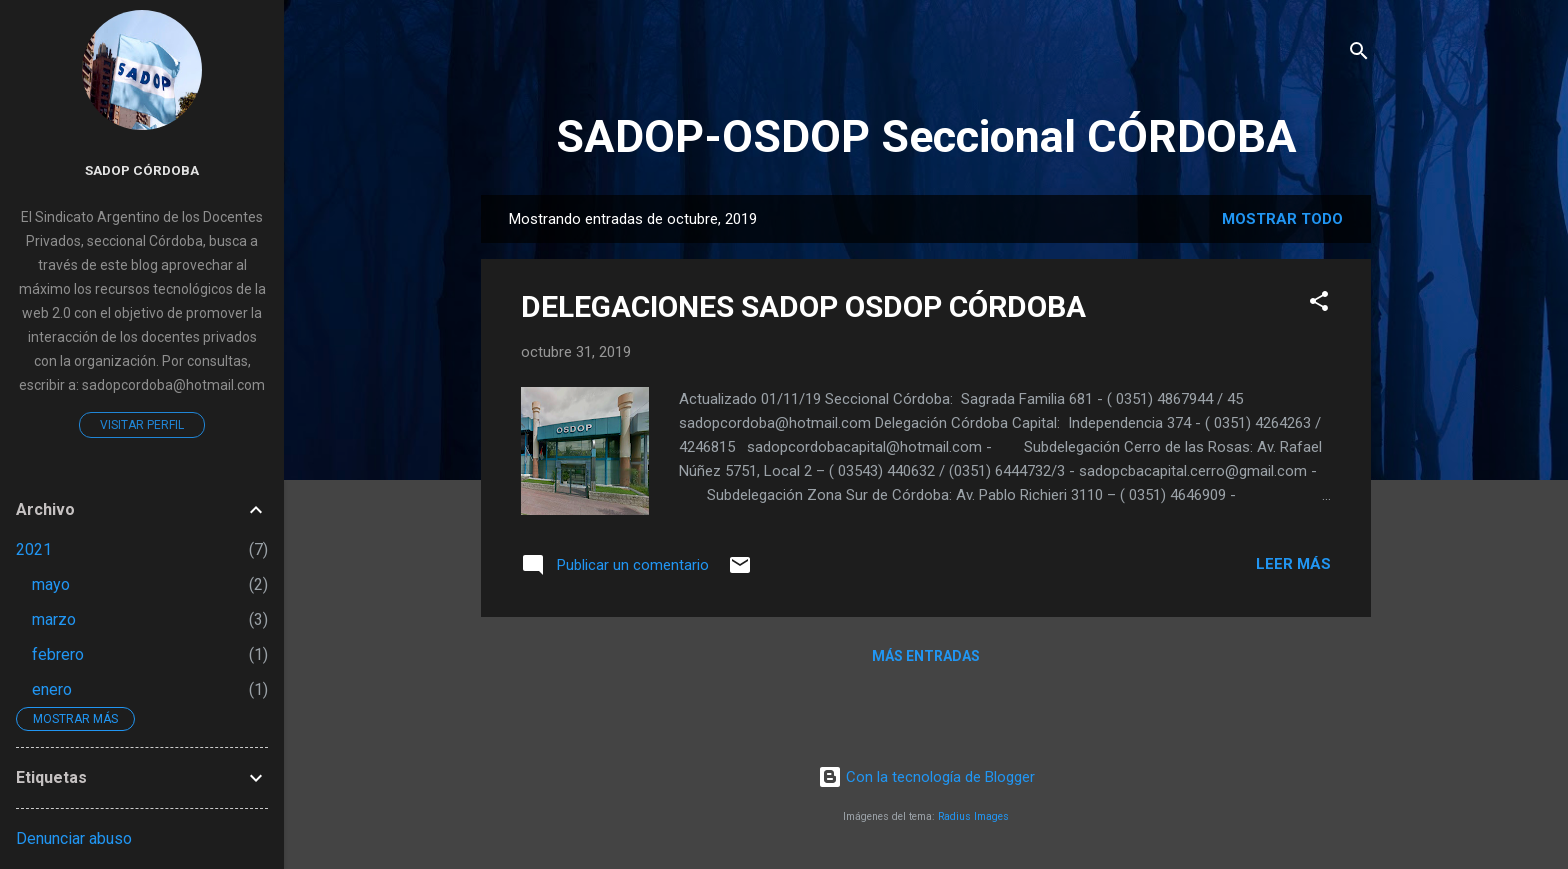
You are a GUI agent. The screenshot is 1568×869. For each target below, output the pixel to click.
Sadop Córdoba (142, 170)
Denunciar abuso (74, 838)
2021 (34, 549)
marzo (54, 619)
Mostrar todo (1282, 219)
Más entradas (926, 656)
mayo (51, 584)
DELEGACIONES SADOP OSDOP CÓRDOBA (803, 306)
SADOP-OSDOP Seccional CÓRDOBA (926, 136)
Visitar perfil (142, 425)
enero (52, 689)
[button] (1319, 304)
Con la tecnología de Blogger (926, 777)
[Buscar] (1359, 54)
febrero (58, 654)
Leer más (1293, 564)
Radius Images (973, 816)
